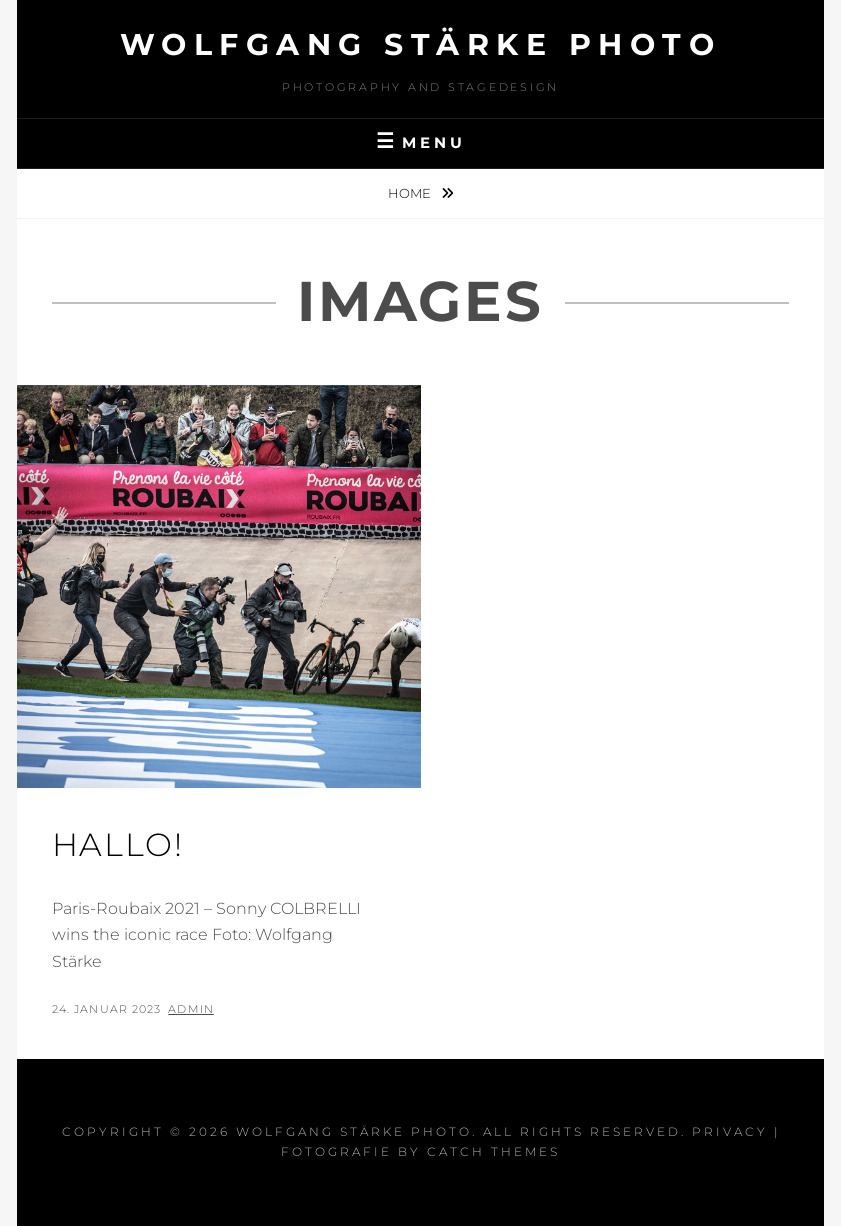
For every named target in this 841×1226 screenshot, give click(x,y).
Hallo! (118, 844)
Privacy (730, 1131)
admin (191, 1009)
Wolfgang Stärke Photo (421, 44)
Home (411, 193)
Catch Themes (493, 1151)
